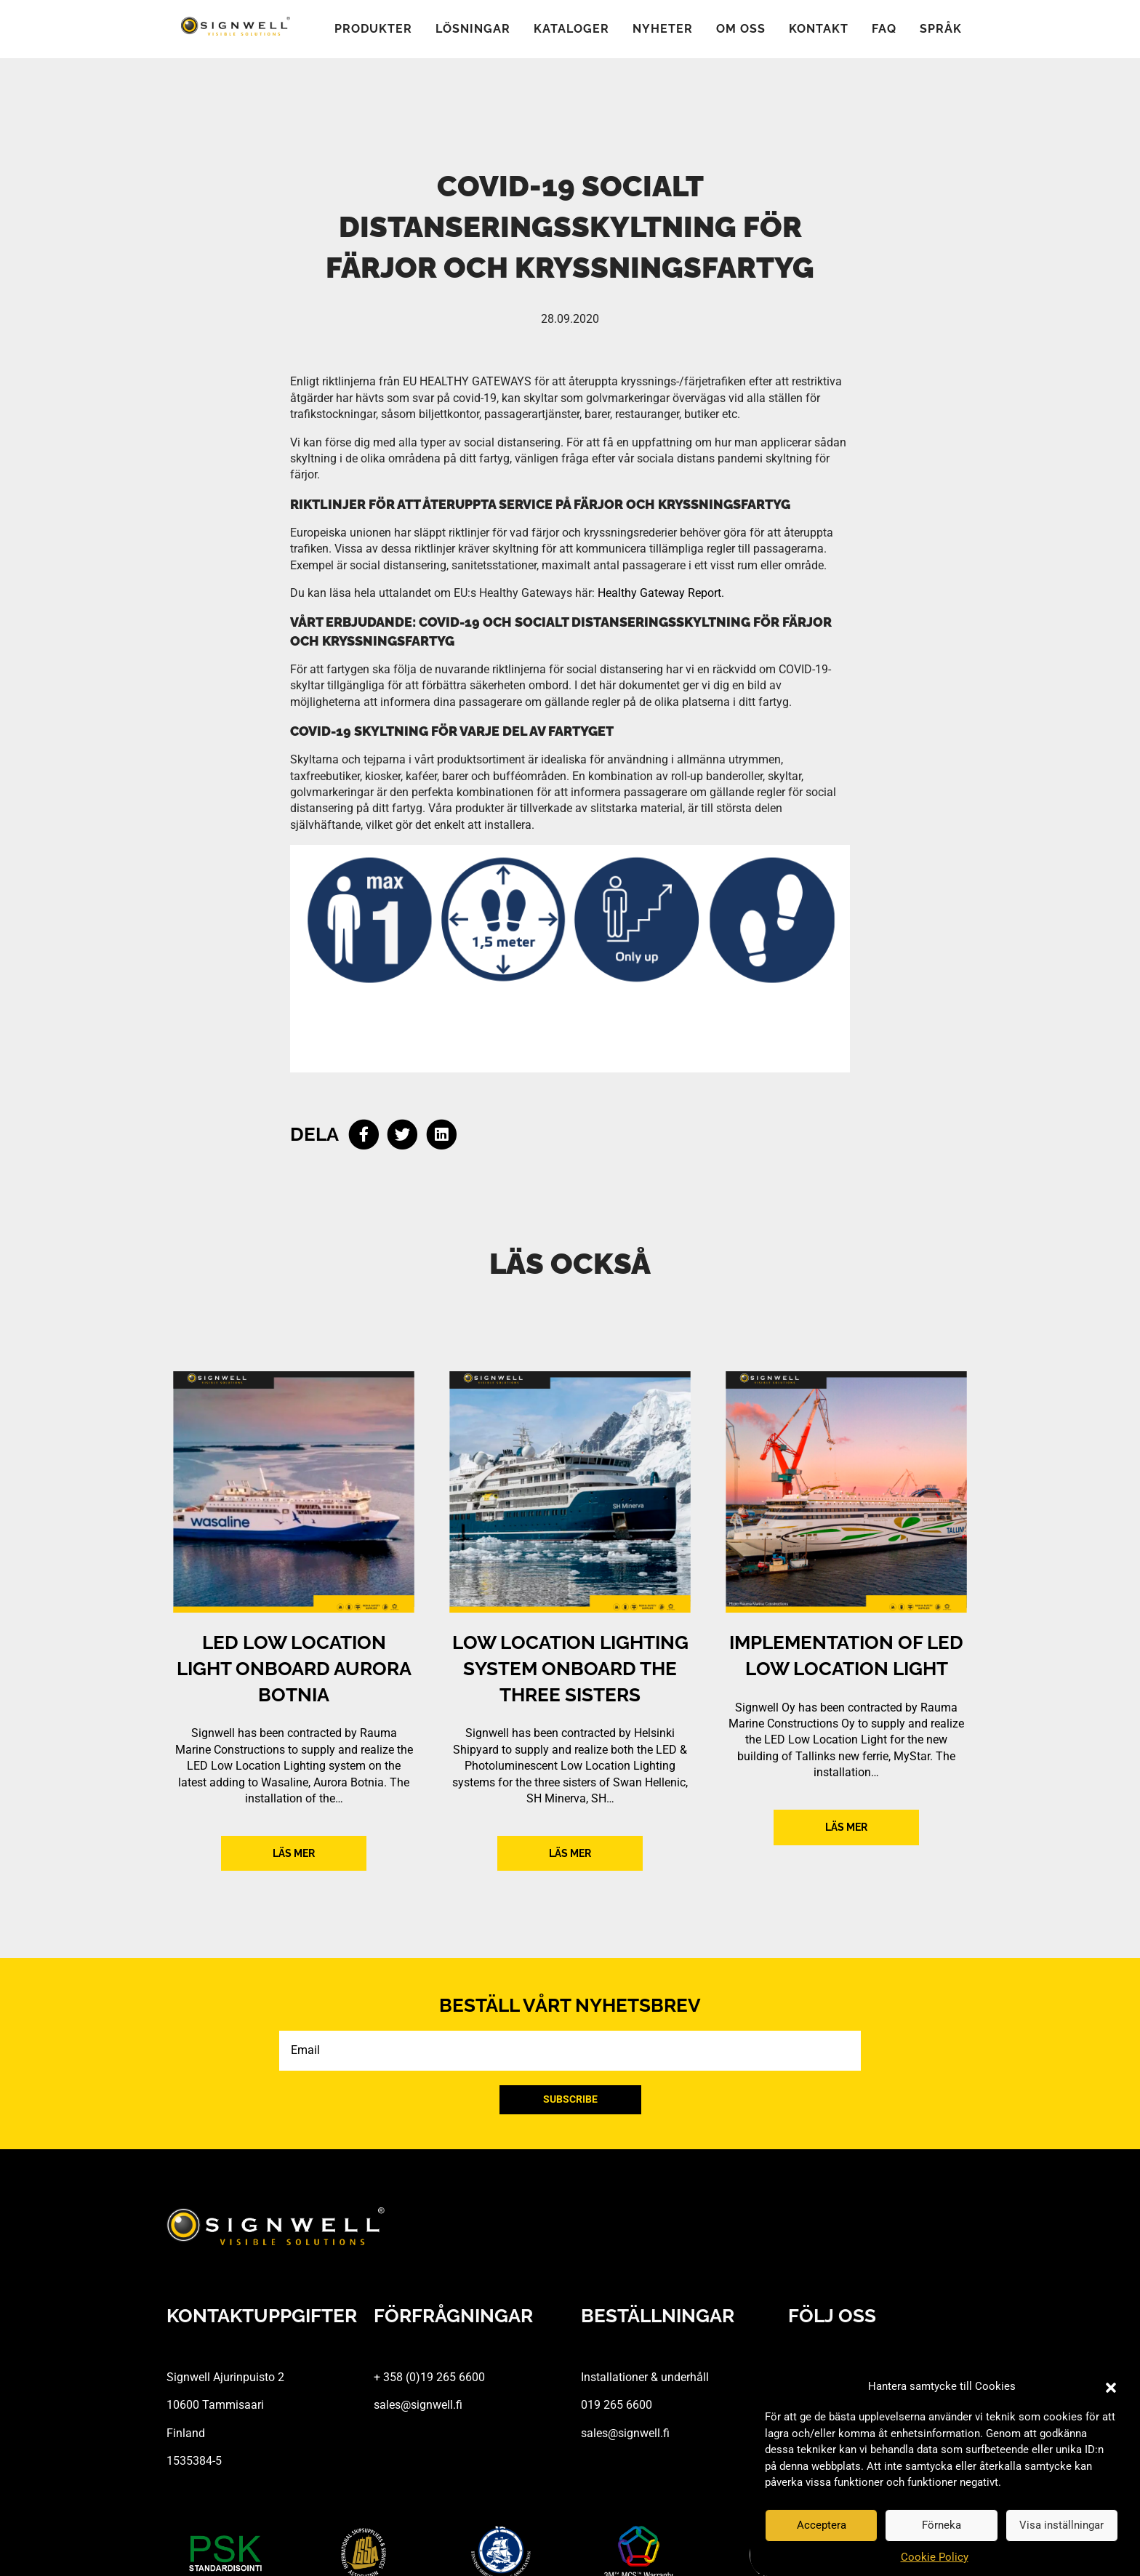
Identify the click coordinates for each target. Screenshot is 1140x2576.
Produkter (373, 29)
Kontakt (818, 29)
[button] (1111, 2387)
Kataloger (571, 29)
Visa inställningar (1061, 2525)
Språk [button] (941, 29)
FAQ (884, 29)
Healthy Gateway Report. (661, 593)
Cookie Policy (934, 2557)
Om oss (741, 29)
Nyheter (663, 29)
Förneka (941, 2525)
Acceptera (821, 2525)
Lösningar (472, 29)
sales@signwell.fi (418, 2405)
